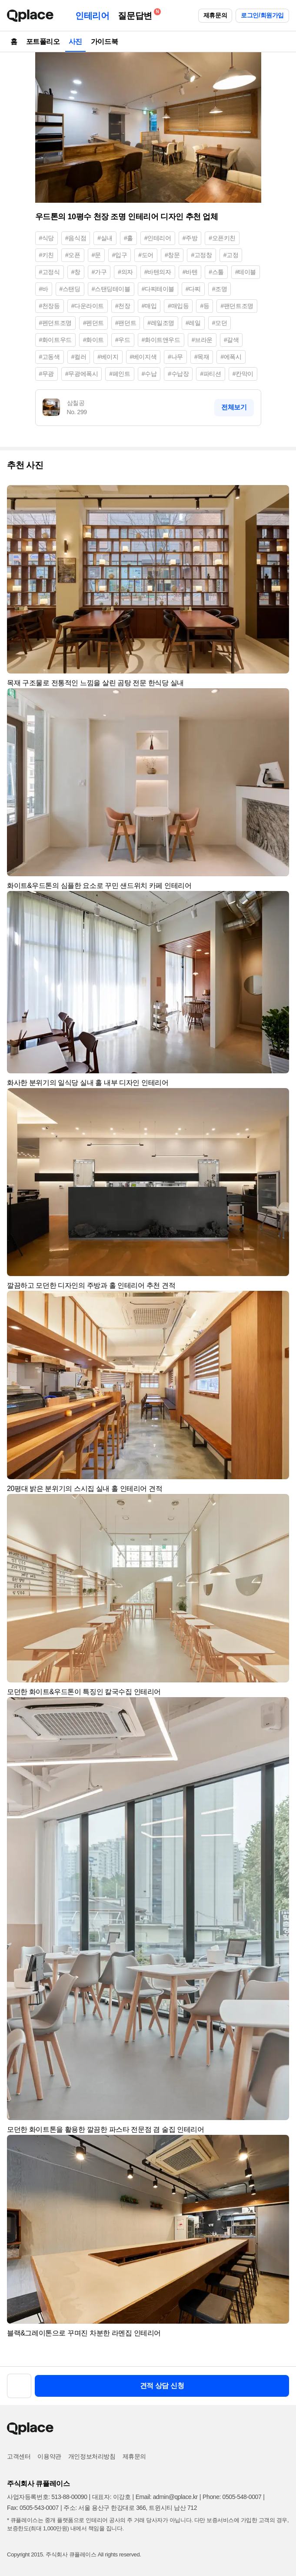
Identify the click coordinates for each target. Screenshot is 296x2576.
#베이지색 (143, 356)
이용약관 (49, 2456)
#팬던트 (125, 322)
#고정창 (201, 254)
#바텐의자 (157, 271)
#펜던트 (93, 322)
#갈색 (231, 339)
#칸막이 (243, 373)
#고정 (231, 254)
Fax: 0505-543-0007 (33, 2507)
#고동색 (49, 356)
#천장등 (49, 305)
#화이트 (93, 339)
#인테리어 (157, 237)
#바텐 (190, 271)
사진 (75, 41)
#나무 (175, 356)
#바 (43, 288)
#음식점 (75, 237)
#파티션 (210, 373)
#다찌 (193, 288)
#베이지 (107, 356)
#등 (204, 305)
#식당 (46, 237)
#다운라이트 (87, 305)
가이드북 (104, 41)
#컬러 (78, 356)
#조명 (219, 288)
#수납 (149, 373)
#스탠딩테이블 (111, 288)
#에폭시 (230, 356)
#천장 (122, 305)
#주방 (190, 237)
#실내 (105, 237)
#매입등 (178, 305)
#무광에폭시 (81, 373)
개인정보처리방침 (92, 2456)
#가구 (99, 271)
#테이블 (245, 271)
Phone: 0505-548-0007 (232, 2496)
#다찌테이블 (158, 288)
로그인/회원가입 (262, 15)
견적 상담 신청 (162, 2385)
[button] (279, 495)
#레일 (193, 322)
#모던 (219, 322)
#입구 (119, 254)
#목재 (202, 356)
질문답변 (137, 14)
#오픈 (72, 254)
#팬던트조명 (236, 305)
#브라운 (202, 339)
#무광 (46, 373)
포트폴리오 (43, 41)
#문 (96, 254)
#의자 (125, 271)
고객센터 (18, 2456)
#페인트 (119, 373)
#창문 (172, 254)
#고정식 (49, 271)
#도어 (145, 254)
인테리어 (92, 15)
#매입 (149, 305)
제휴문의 (215, 15)
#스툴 (216, 271)
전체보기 (233, 407)
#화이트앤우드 (161, 339)
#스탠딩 (70, 288)
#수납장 (178, 373)
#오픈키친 (222, 237)
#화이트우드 (55, 339)
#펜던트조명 (55, 322)
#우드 (122, 339)
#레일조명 (160, 322)
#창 (75, 271)
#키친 (46, 254)
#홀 (128, 237)
